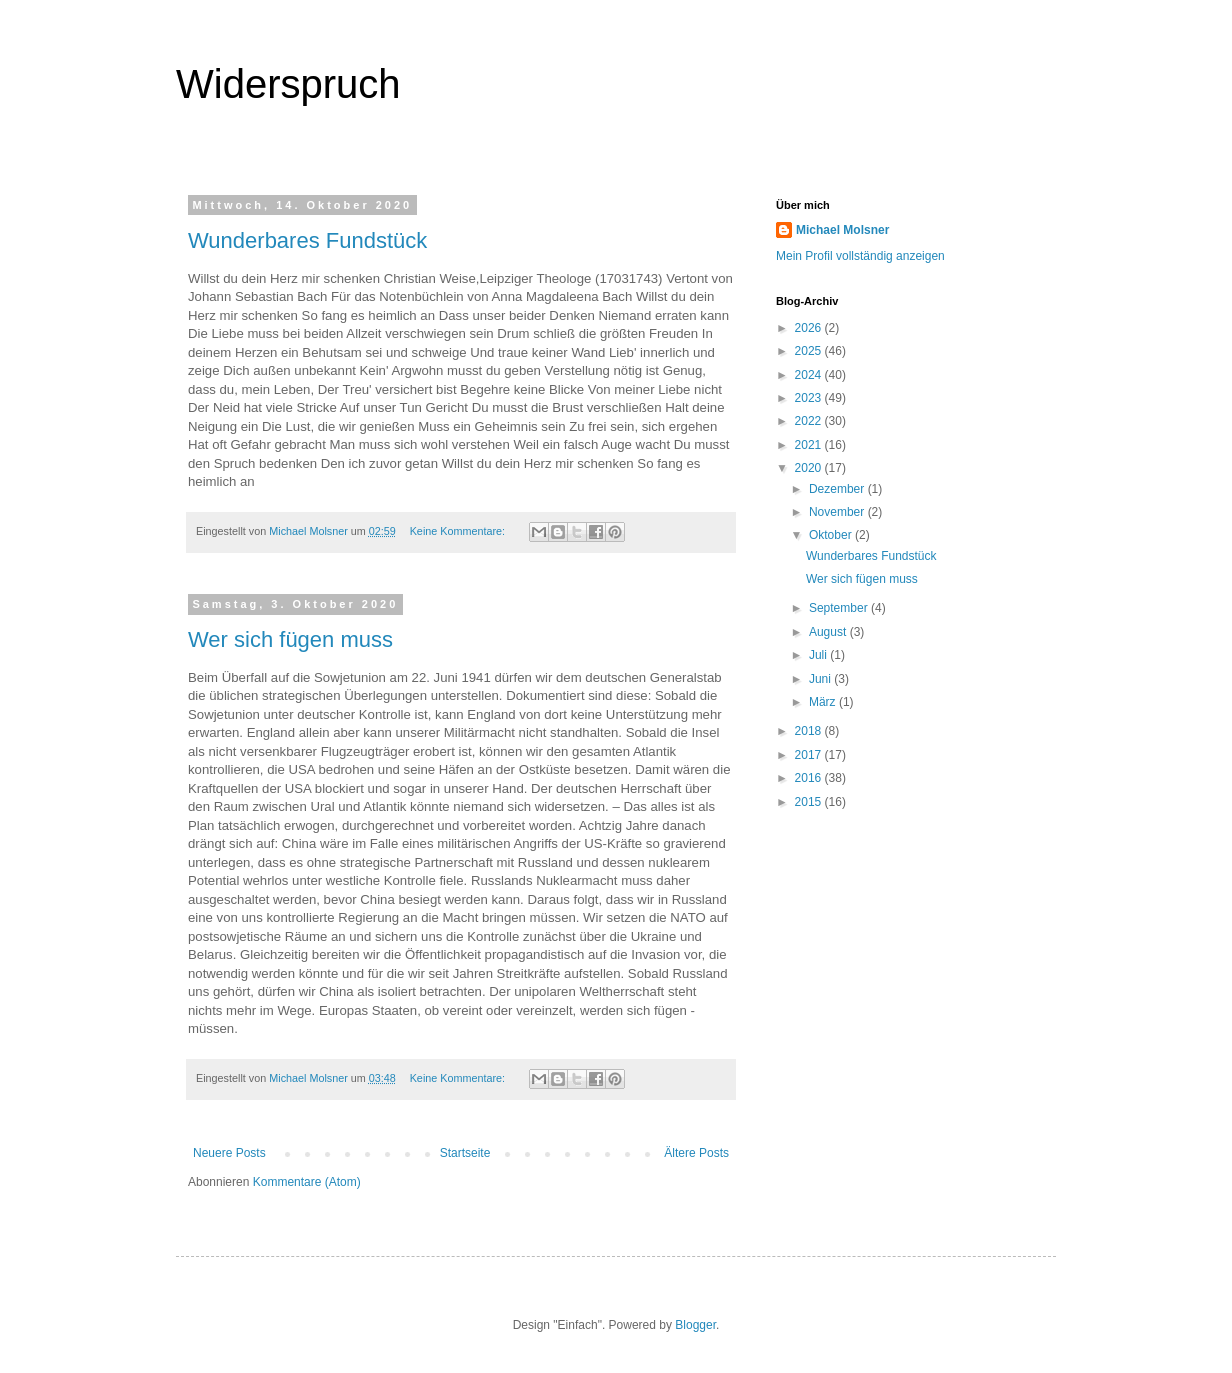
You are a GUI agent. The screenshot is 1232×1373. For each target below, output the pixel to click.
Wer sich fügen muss (290, 639)
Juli (819, 655)
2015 (810, 802)
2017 (810, 755)
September (840, 608)
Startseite (465, 1153)
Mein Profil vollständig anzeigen (860, 256)
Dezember (838, 489)
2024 (810, 375)
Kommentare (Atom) (307, 1182)
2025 (810, 351)
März (824, 702)
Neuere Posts (229, 1153)
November (838, 512)
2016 (810, 778)
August (829, 632)
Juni (821, 679)
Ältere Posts (696, 1153)
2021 (810, 445)
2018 (810, 731)
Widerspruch (288, 84)
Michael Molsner (842, 230)
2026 (810, 328)
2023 (810, 398)
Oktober (832, 535)
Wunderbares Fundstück (307, 240)
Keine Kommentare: (459, 531)
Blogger (695, 1325)
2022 (810, 421)
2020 (810, 468)
